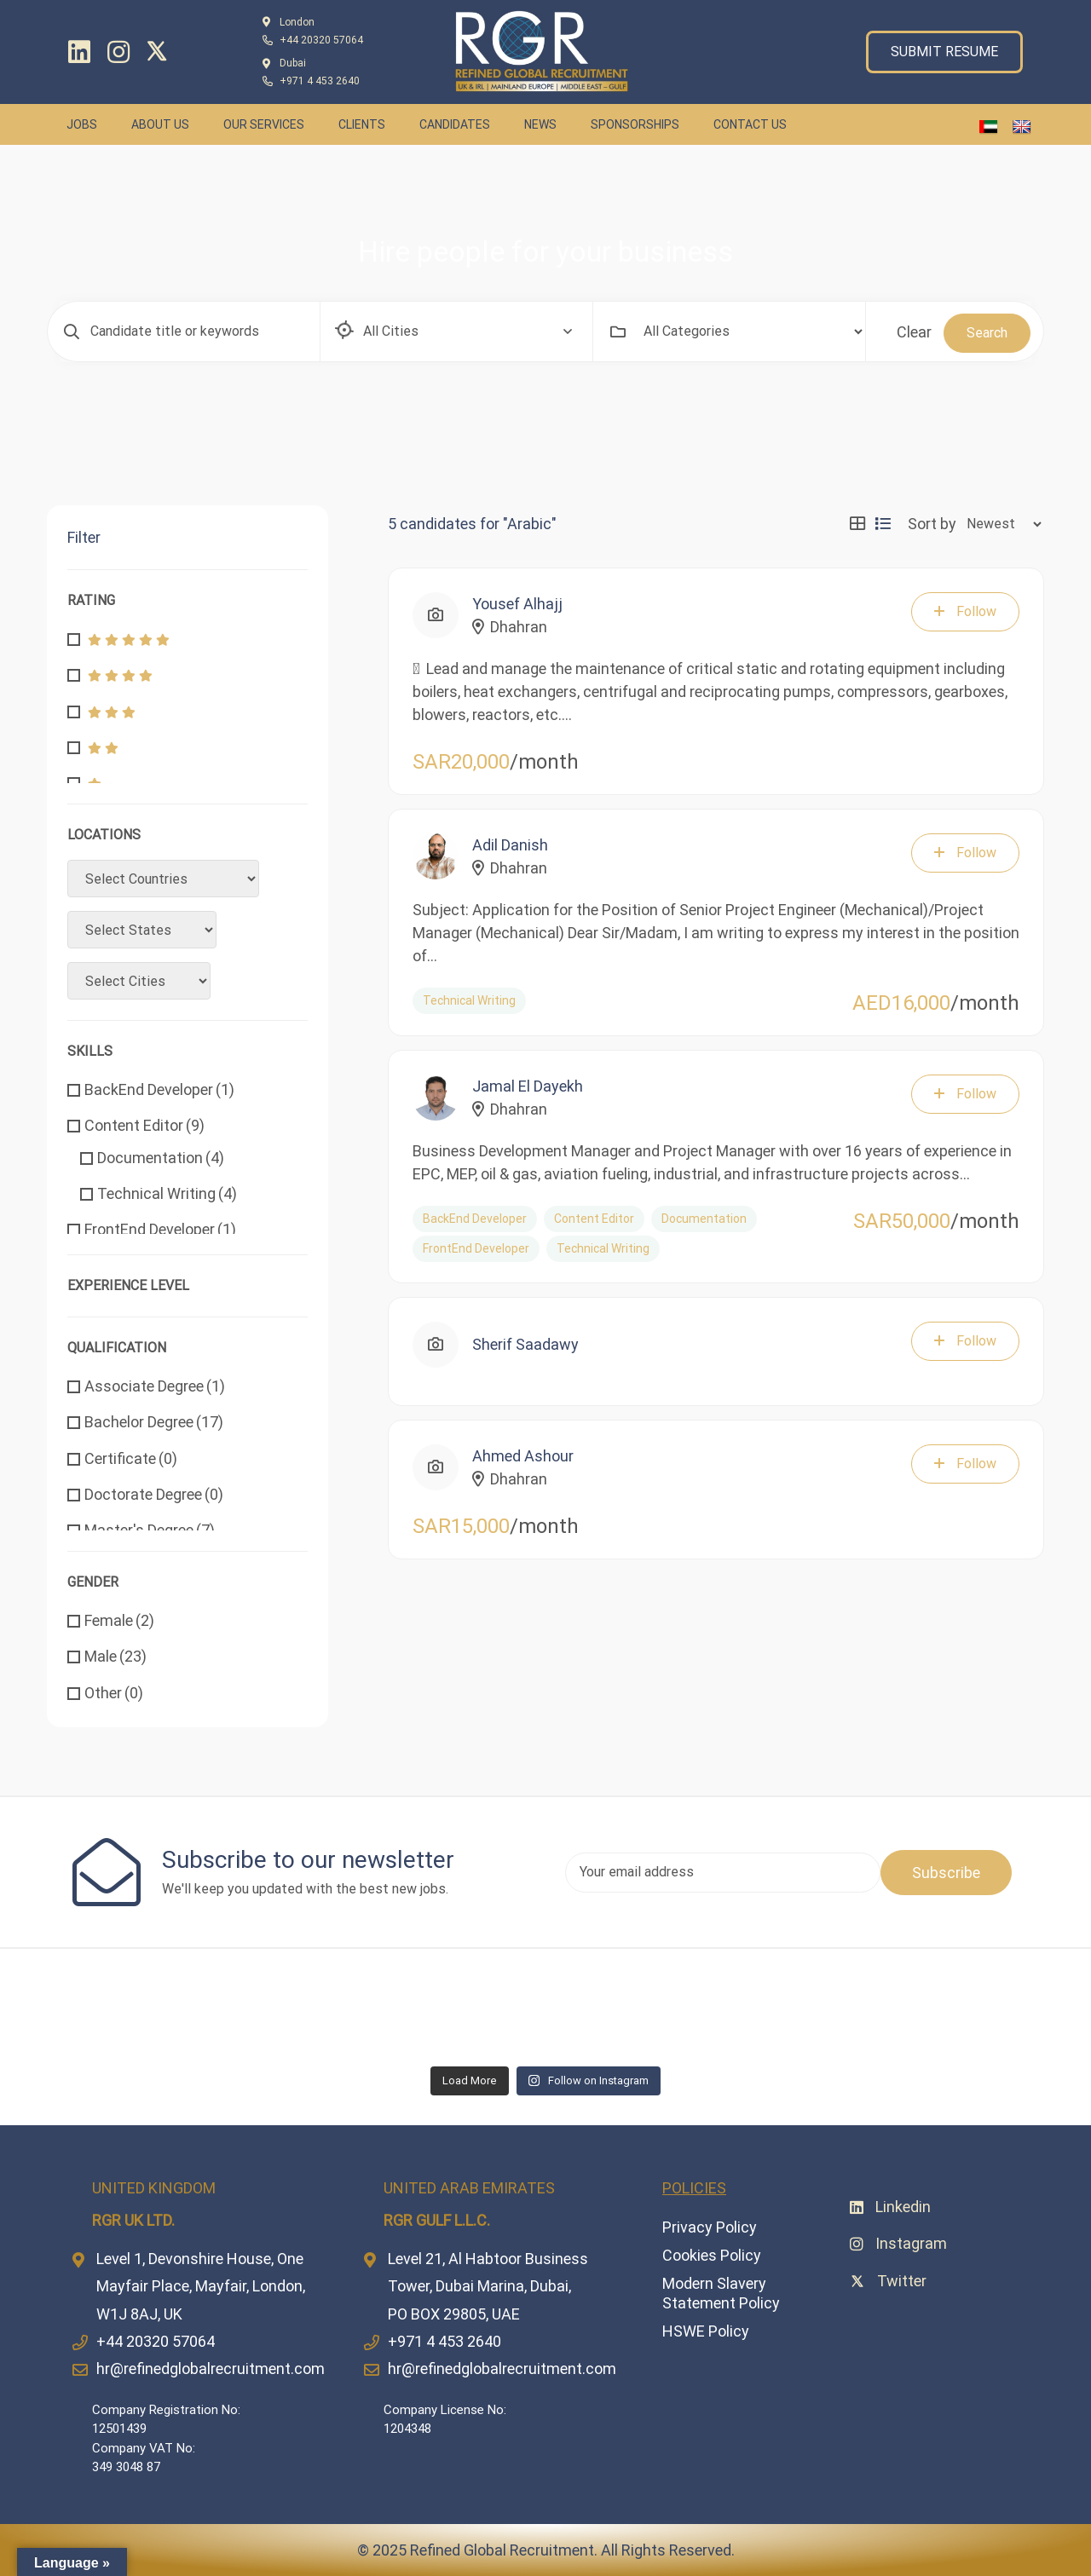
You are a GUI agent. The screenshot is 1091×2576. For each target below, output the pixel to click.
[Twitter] (161, 51)
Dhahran (509, 627)
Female (119, 1620)
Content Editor (144, 1125)
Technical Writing (167, 1193)
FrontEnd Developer (160, 1229)
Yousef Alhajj (517, 604)
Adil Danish (510, 845)
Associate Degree (154, 1386)
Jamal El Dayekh (527, 1086)
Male (115, 1656)
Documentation (160, 1158)
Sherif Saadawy (525, 1344)
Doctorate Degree (153, 1494)
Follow (965, 611)
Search (987, 333)
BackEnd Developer (159, 1089)
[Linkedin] (79, 52)
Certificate (130, 1458)
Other (113, 1693)
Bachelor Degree (153, 1422)
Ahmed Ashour (523, 1456)
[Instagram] (118, 52)
